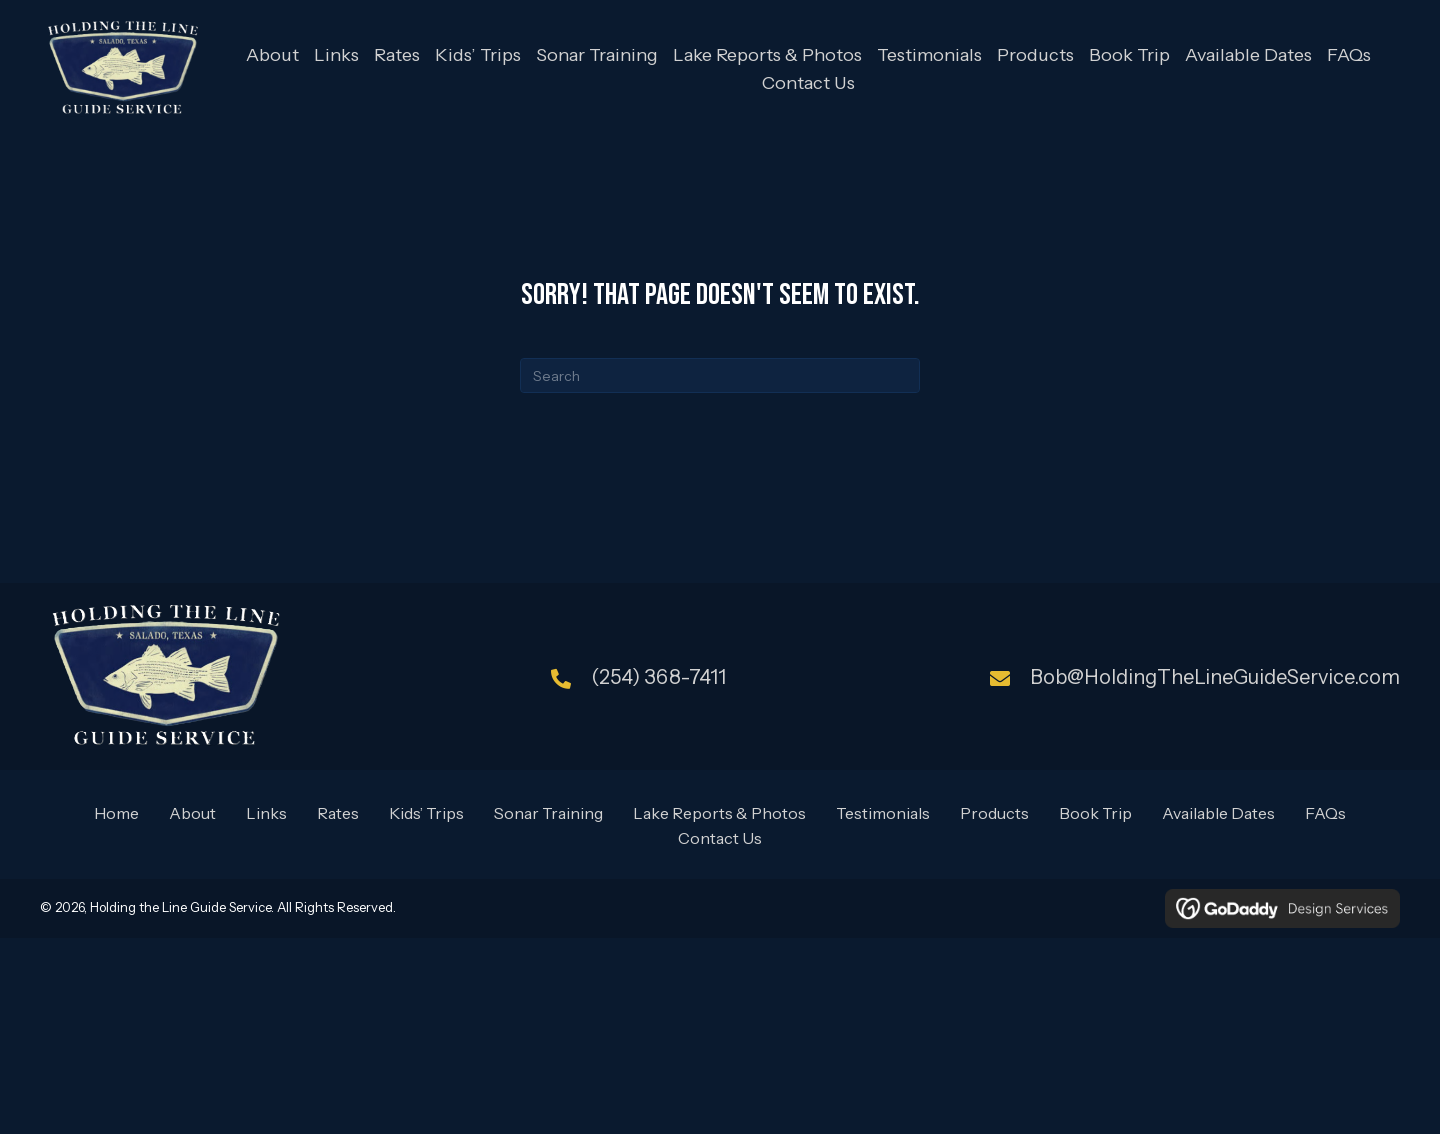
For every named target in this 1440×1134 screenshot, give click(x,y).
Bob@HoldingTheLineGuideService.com (1215, 677)
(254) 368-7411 (658, 677)
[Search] (720, 375)
